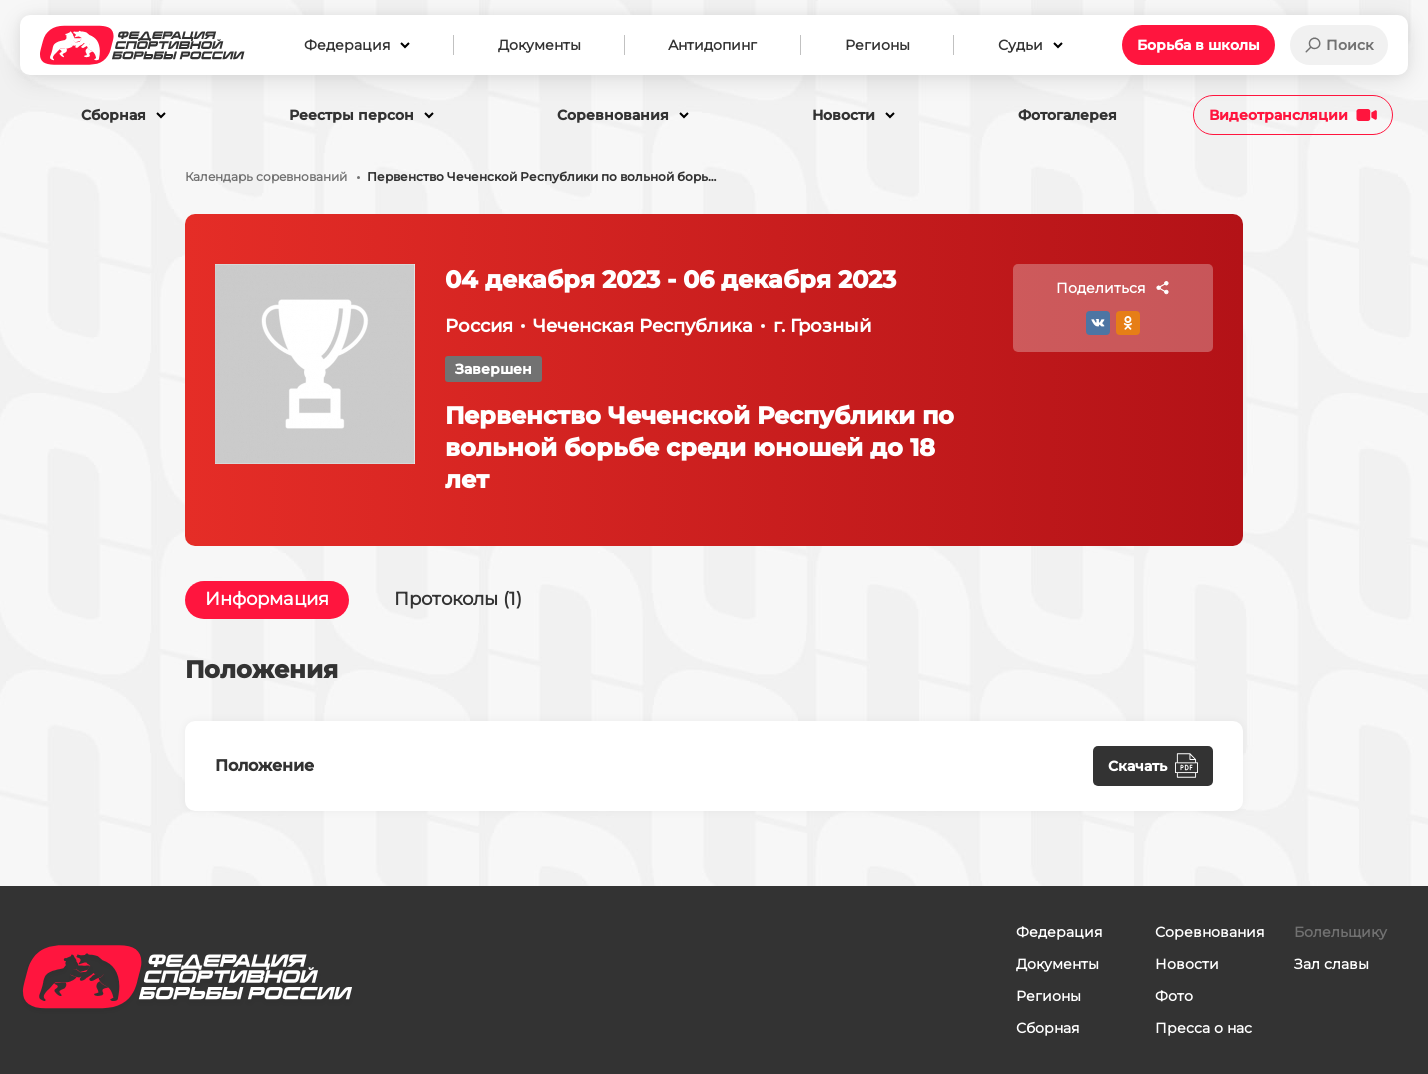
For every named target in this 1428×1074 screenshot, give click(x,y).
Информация (267, 600)
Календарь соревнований (266, 177)
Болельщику (1340, 932)
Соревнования (1209, 932)
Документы (1057, 964)
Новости (1187, 964)
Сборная (1047, 1028)
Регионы (1048, 996)
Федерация (1059, 932)
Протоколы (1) (458, 600)
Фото (1174, 996)
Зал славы (1331, 964)
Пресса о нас (1203, 1028)
